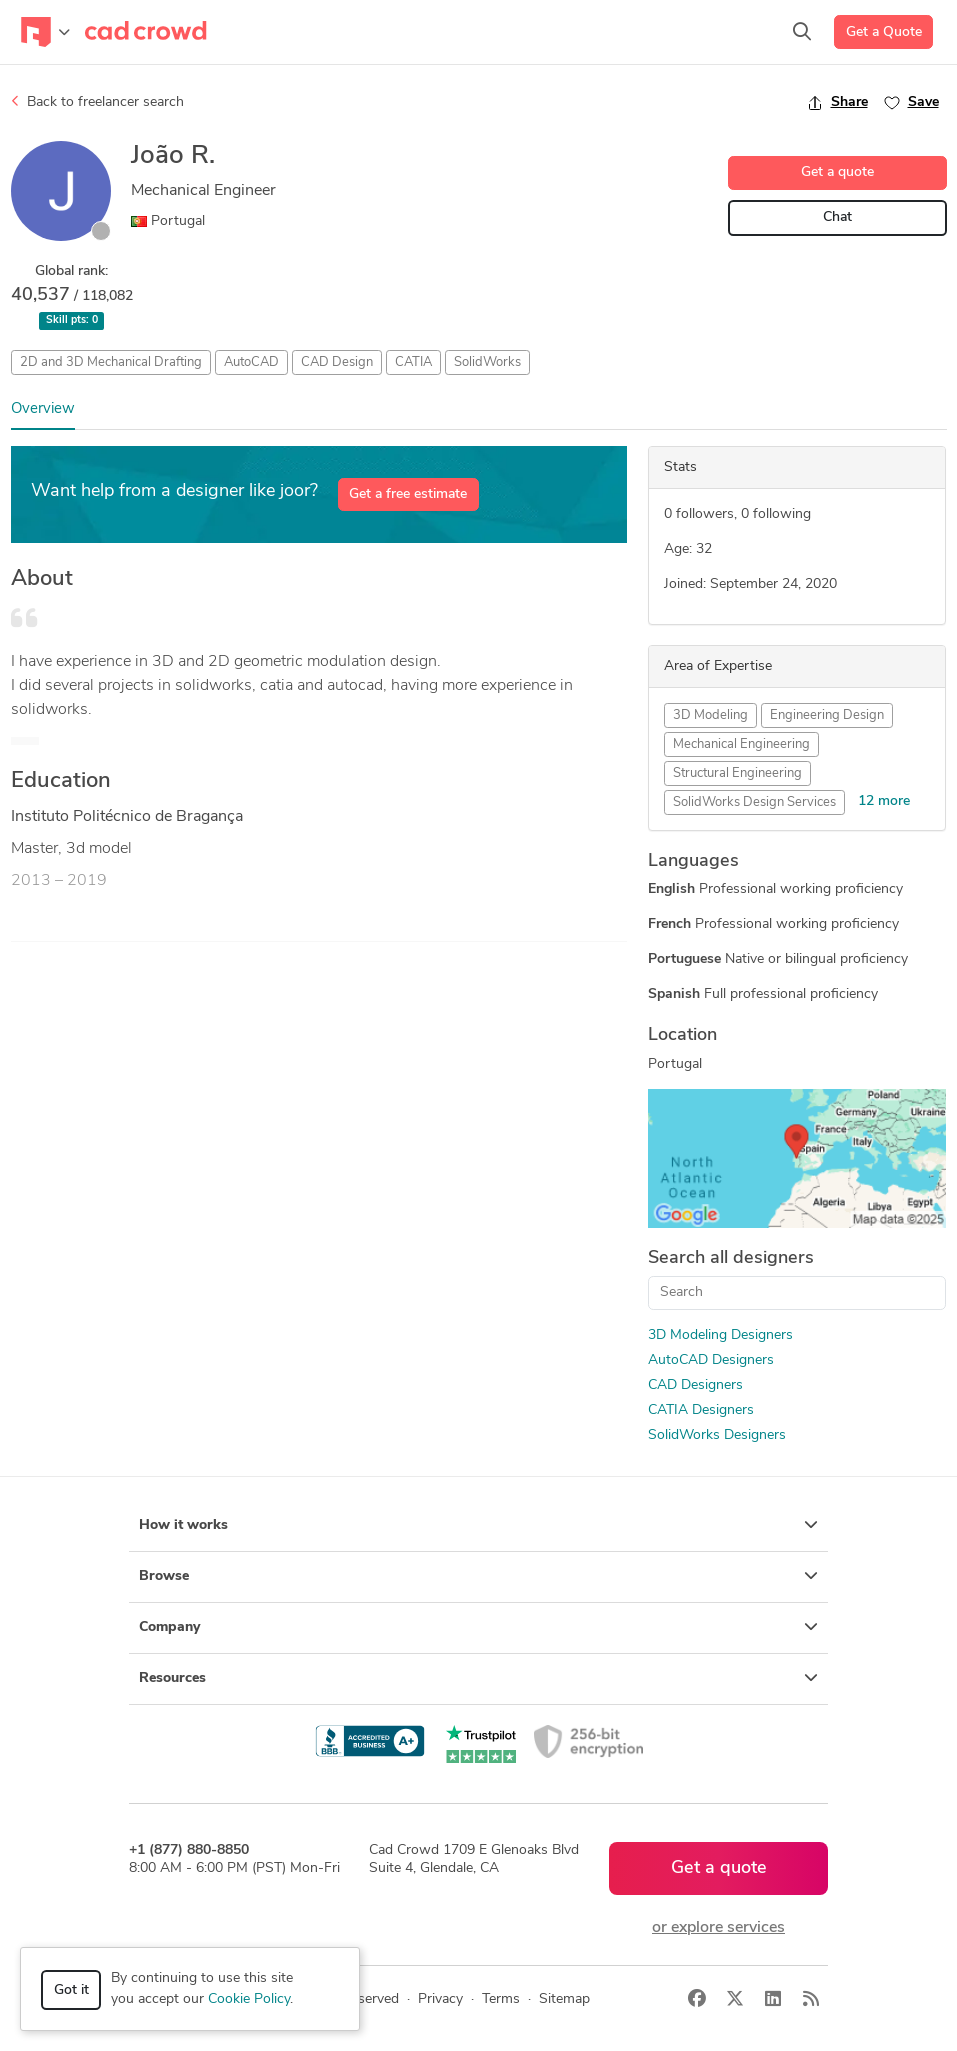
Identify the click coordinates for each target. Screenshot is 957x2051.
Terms (501, 1999)
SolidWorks (487, 362)
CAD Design (337, 362)
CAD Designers (695, 1385)
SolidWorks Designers (717, 1435)
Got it (71, 1990)
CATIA (413, 362)
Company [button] (478, 1627)
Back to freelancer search (97, 102)
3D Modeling (710, 715)
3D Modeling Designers (720, 1335)
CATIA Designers (701, 1410)
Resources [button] (478, 1678)
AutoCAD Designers (711, 1360)
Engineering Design (827, 715)
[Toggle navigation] (45, 32)
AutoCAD (251, 362)
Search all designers (731, 1258)
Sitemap (564, 1999)
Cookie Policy (249, 1999)
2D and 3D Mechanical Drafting (111, 362)
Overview (43, 409)
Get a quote (837, 172)
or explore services (718, 1928)
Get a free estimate (408, 494)
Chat (837, 217)
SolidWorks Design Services (754, 802)
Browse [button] (478, 1576)
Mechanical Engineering (741, 744)
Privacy (440, 1999)
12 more (884, 801)
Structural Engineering (737, 773)
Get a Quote (884, 32)
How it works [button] (478, 1525)
